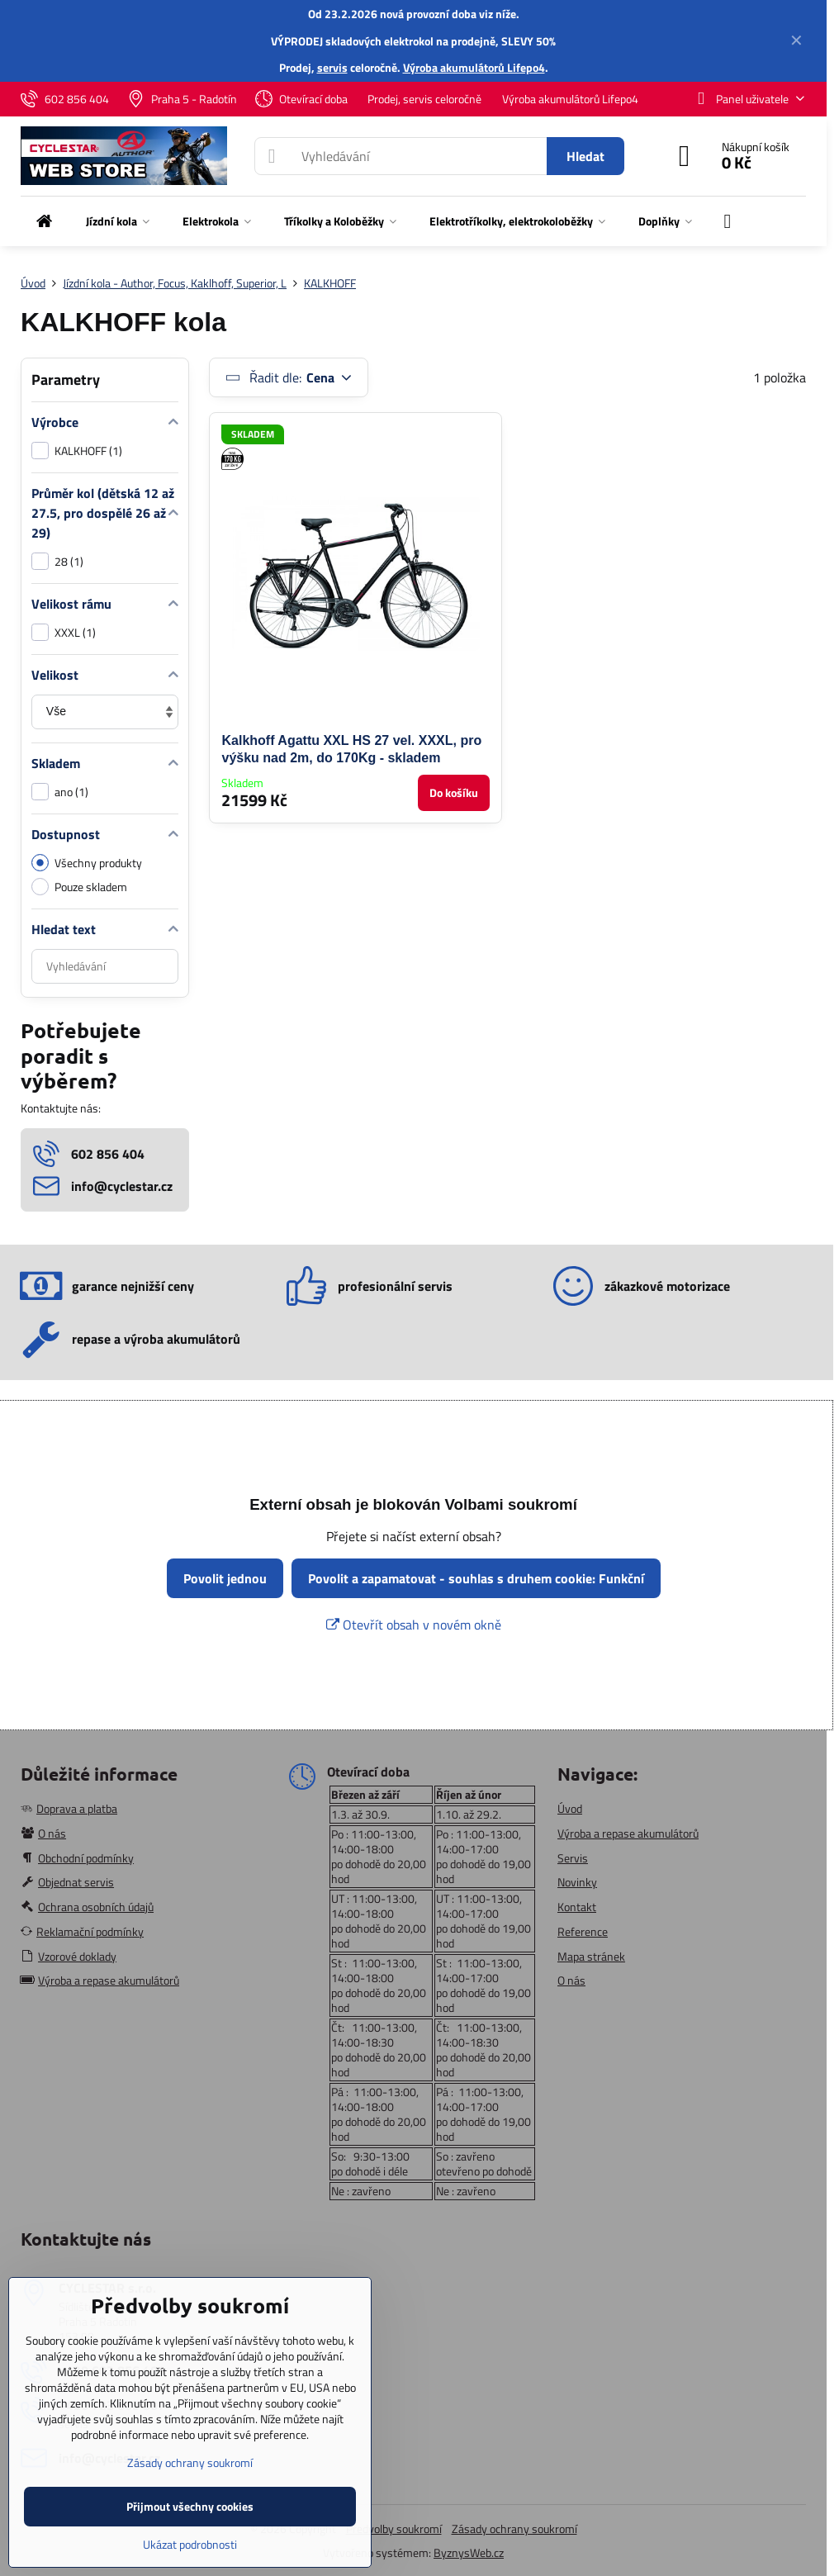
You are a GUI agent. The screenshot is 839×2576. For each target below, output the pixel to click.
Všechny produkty (86, 862)
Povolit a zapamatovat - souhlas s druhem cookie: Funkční (476, 1578)
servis (332, 67)
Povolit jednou (225, 1578)
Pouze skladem (79, 886)
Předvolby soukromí (394, 2528)
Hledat (585, 156)
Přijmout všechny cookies (190, 2506)
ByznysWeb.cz (469, 2552)
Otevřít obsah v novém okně (413, 1624)
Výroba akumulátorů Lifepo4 (474, 67)
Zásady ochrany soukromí (514, 2528)
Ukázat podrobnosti (190, 2544)
